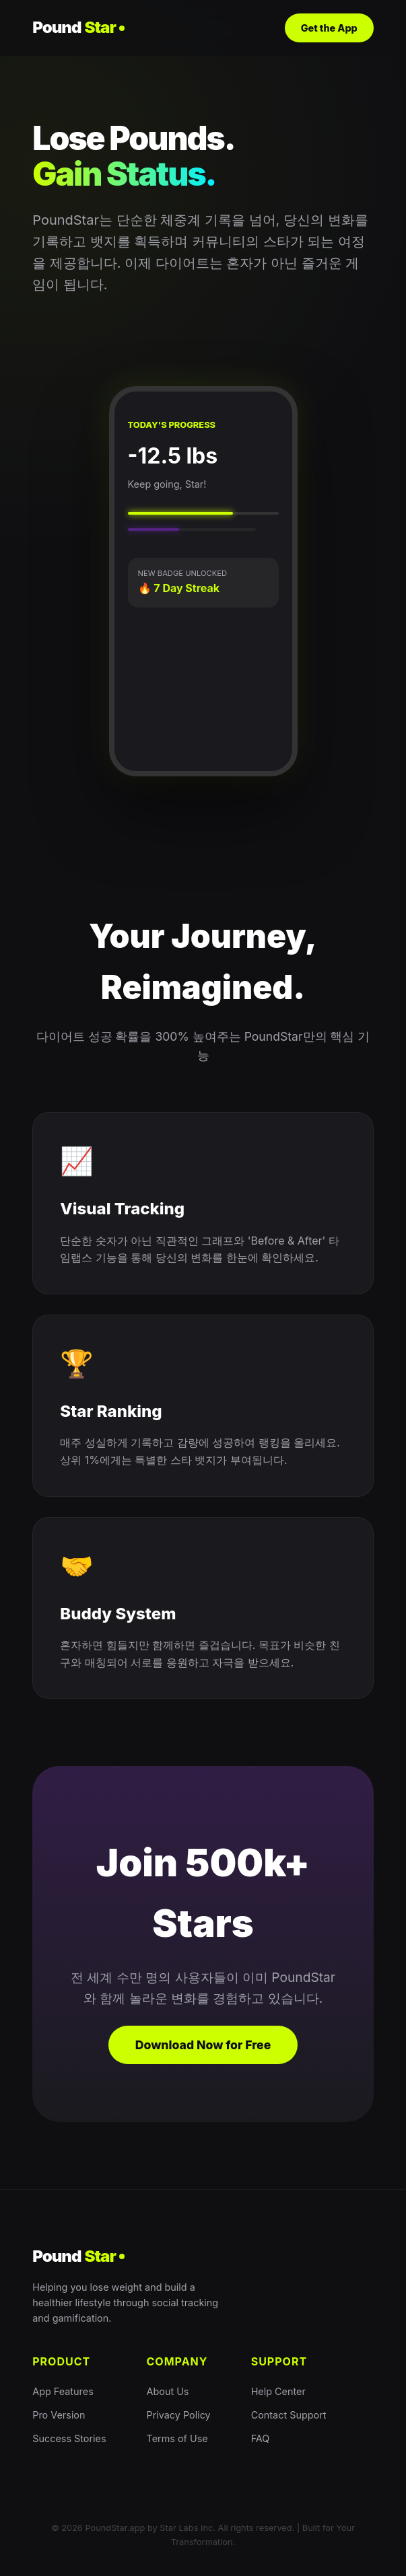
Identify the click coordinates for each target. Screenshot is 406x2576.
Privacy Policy (179, 2415)
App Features (63, 2391)
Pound (78, 27)
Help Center (278, 2391)
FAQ (260, 2438)
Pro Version (58, 2415)
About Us (168, 2391)
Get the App (329, 28)
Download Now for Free (203, 2045)
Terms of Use (177, 2438)
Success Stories (69, 2438)
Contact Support (289, 2415)
